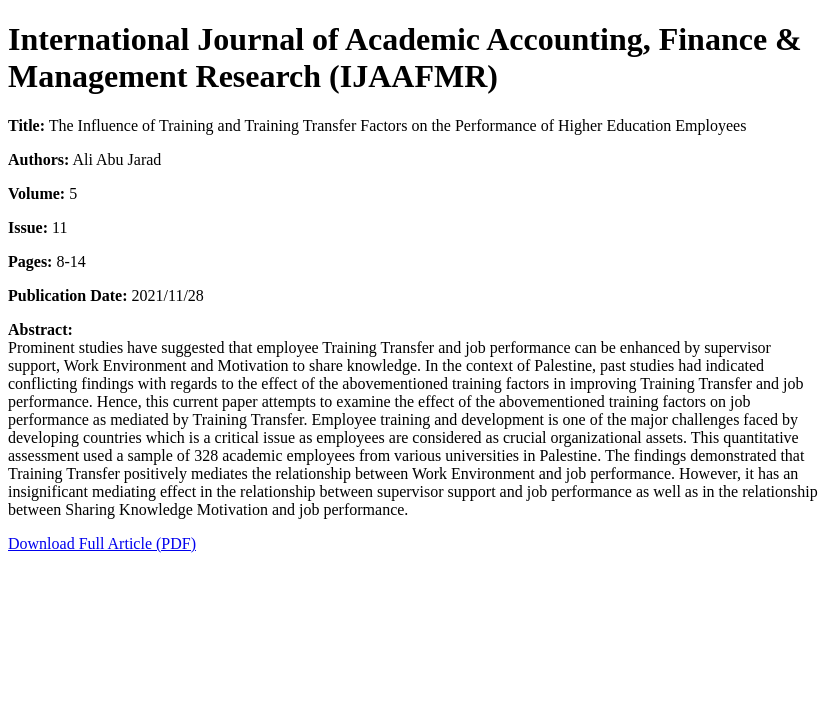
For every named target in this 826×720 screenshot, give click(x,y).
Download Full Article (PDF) (102, 543)
